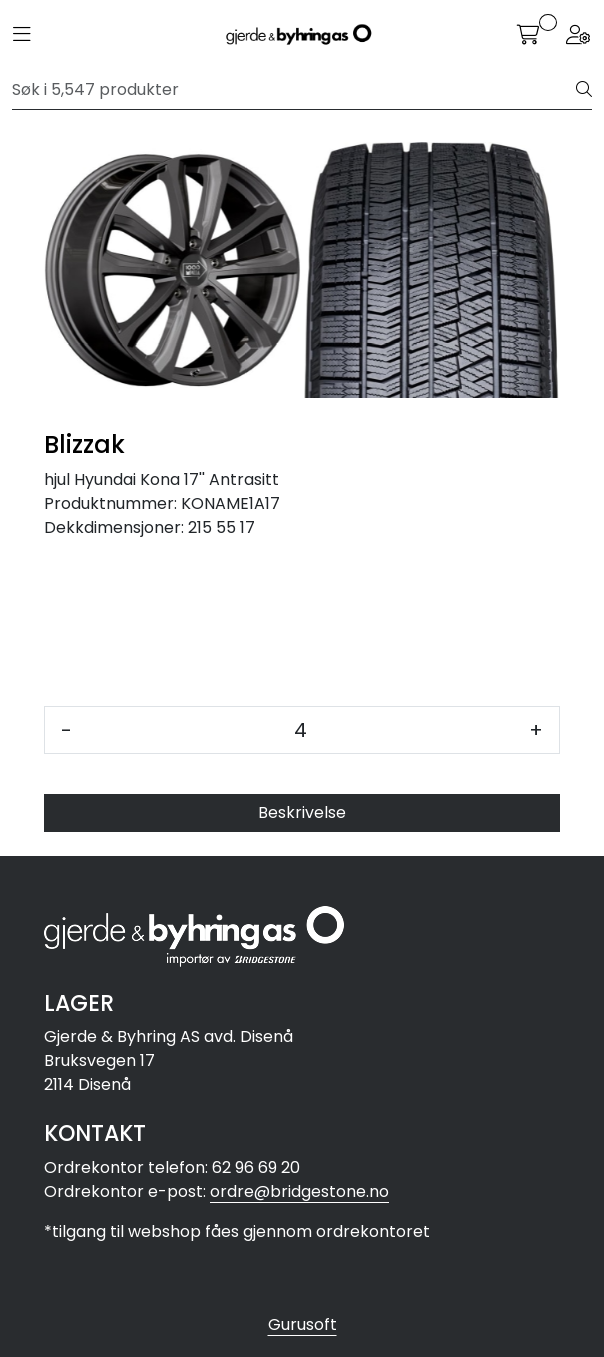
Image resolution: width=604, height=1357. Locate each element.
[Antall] (300, 730)
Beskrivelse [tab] (302, 812)
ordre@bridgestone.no (299, 1191)
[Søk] (294, 90)
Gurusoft (302, 1324)
